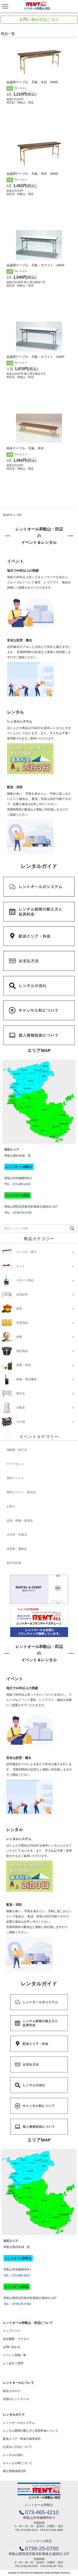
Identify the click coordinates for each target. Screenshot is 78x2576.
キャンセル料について (17, 2463)
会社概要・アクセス (16, 2339)
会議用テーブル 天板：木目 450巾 (32, 82)
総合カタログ (11, 2391)
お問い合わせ (11, 2347)
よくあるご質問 (13, 2363)
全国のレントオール (16, 2399)
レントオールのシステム (19, 2422)
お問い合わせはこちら (39, 19)
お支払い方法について (17, 2446)
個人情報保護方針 (14, 2471)
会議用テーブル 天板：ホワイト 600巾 (35, 356)
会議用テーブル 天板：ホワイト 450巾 (35, 265)
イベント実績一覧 (14, 2355)
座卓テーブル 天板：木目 (25, 448)
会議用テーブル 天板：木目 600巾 (32, 173)
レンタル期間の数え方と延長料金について (30, 2430)
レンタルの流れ (13, 2455)
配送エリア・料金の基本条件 (22, 2438)
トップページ (11, 2330)
